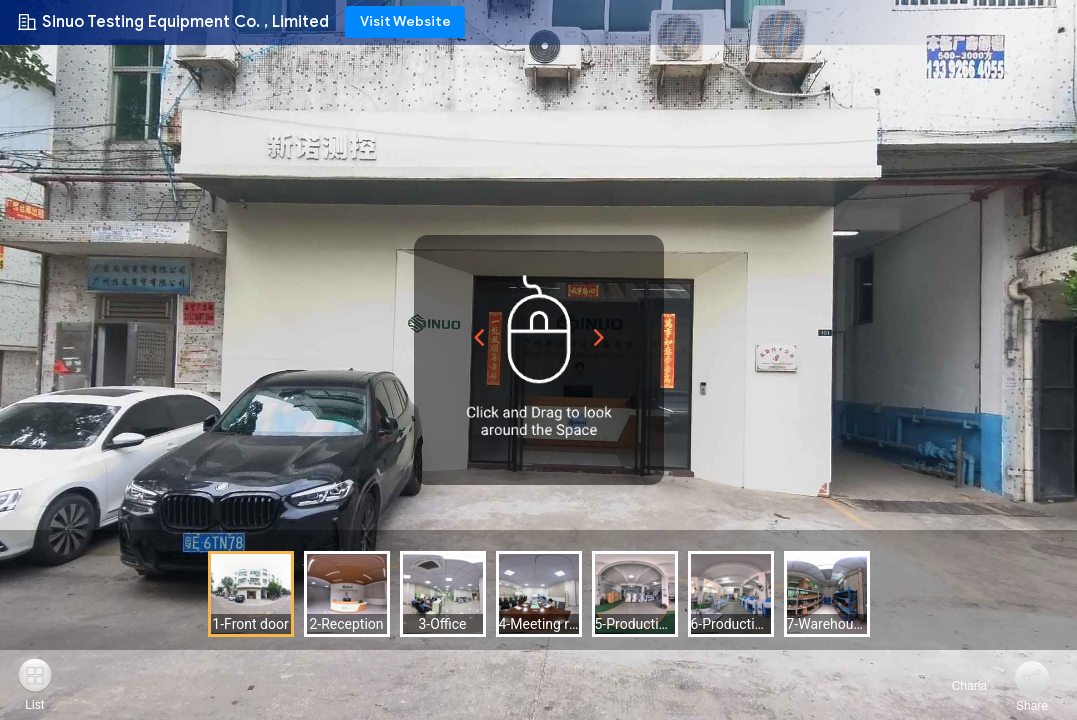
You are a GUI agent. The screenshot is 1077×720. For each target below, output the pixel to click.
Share (1032, 706)
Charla (957, 686)
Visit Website (405, 21)
